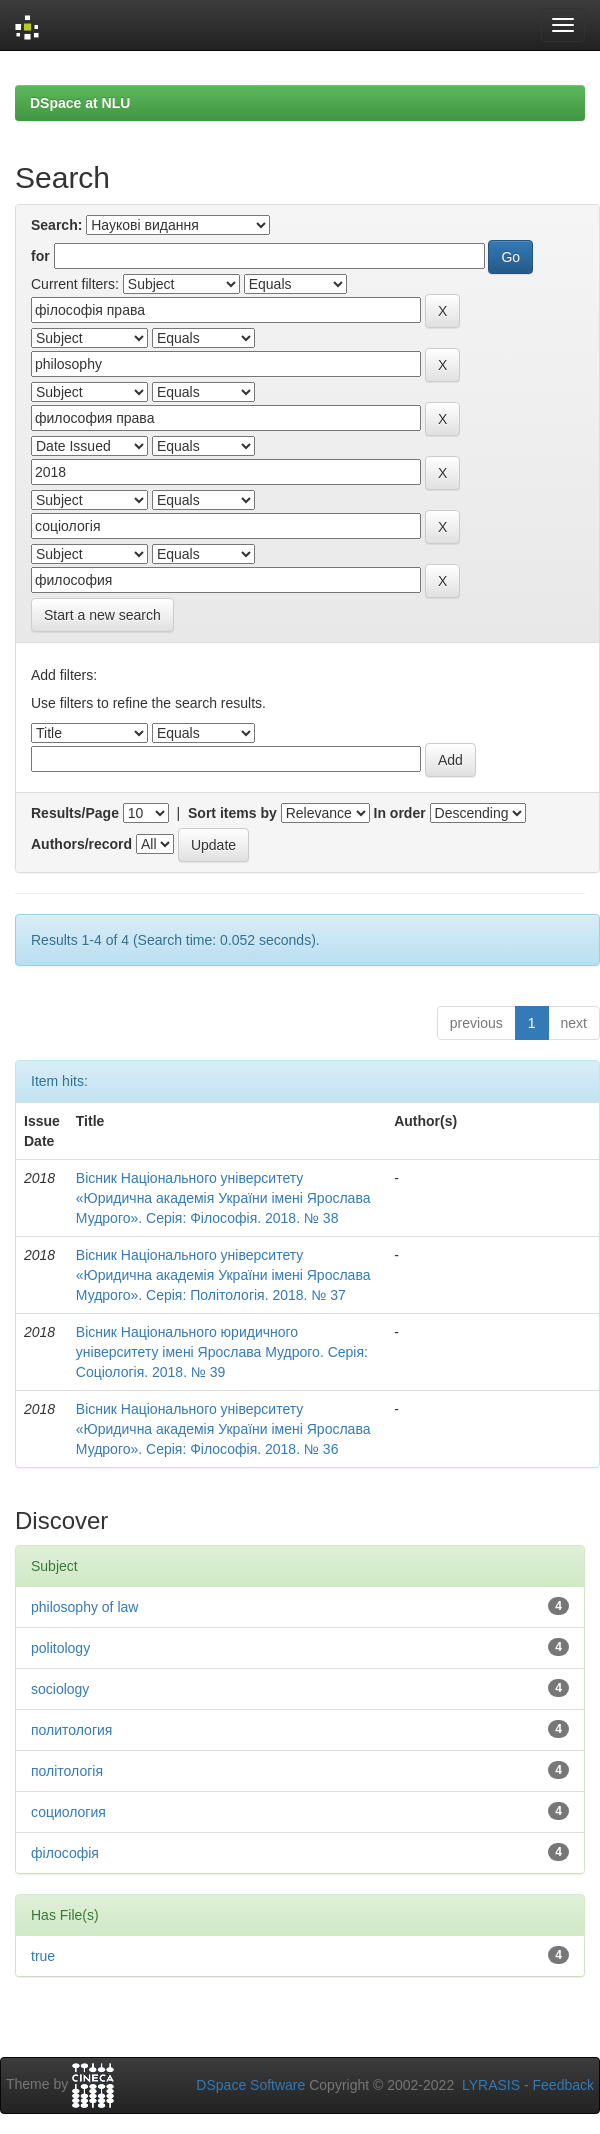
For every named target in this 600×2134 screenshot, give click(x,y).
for (40, 256)
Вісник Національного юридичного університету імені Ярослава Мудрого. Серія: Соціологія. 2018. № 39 (222, 1352)
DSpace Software (250, 2085)
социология (68, 1812)
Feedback (563, 2085)
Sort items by (232, 813)
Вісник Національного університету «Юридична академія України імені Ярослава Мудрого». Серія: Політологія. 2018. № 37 (223, 1275)
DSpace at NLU (80, 103)
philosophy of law (84, 1607)
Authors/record (81, 844)
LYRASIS (491, 2085)
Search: (56, 225)
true (43, 1956)
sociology (60, 1689)
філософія (65, 1853)
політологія (67, 1771)
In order (400, 813)
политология (71, 1730)
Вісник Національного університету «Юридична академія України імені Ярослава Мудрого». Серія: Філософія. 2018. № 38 (223, 1198)
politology (60, 1648)
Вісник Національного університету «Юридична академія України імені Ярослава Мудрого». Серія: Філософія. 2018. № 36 (223, 1429)
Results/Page (75, 813)
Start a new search (102, 615)
